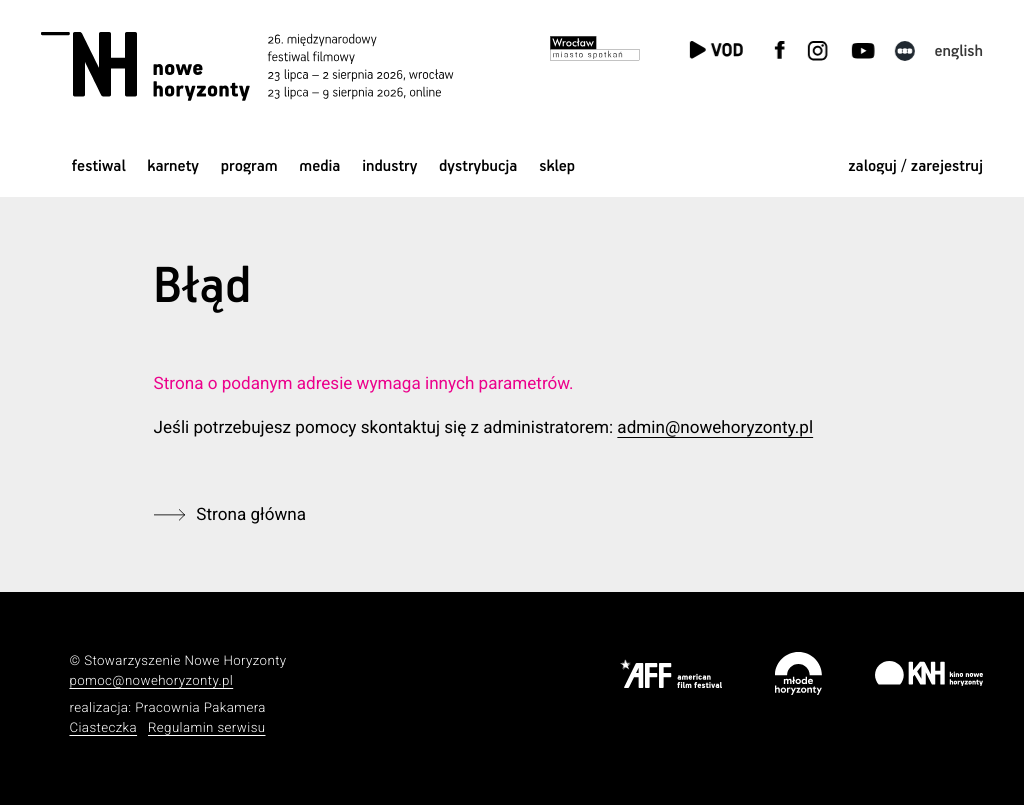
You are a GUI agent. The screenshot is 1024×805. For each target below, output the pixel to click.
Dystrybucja (478, 166)
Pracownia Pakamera (200, 708)
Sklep (557, 166)
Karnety (173, 166)
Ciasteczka (103, 728)
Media (319, 166)
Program (249, 166)
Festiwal (99, 166)
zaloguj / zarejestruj (915, 166)
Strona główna (251, 515)
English (958, 51)
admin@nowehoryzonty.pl (715, 428)
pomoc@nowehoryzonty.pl (151, 681)
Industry (389, 166)
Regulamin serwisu (207, 728)
